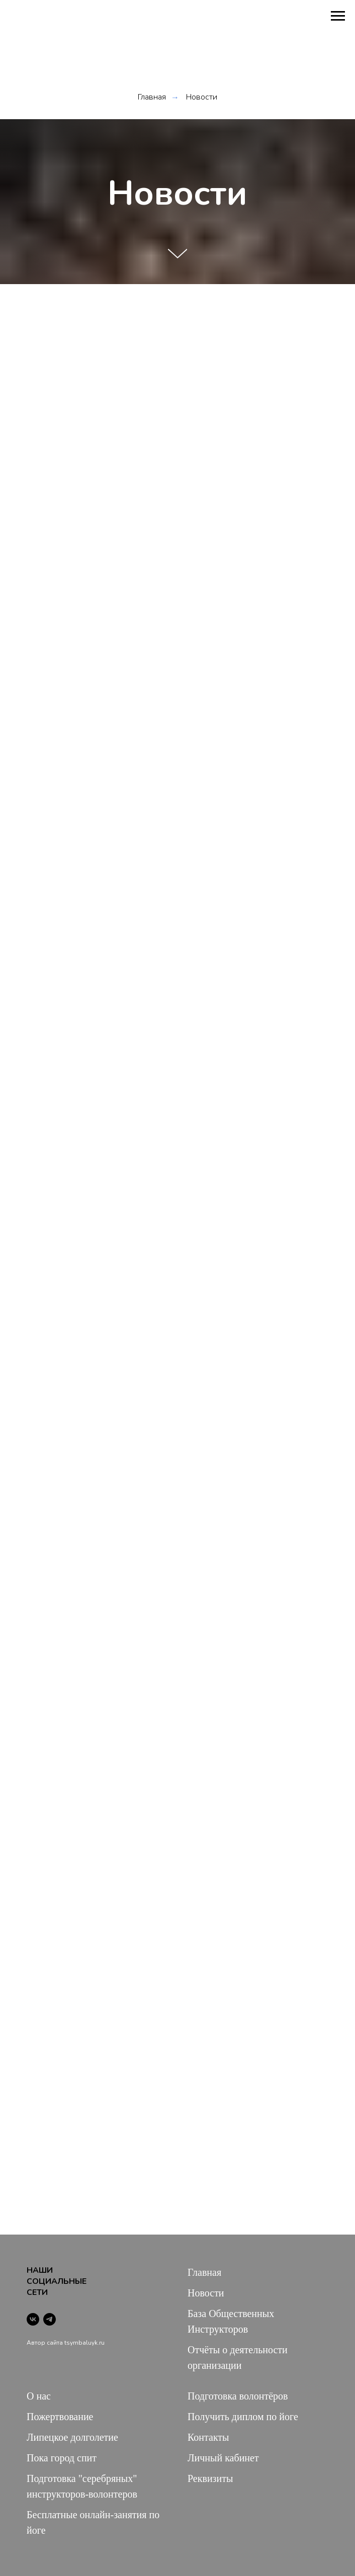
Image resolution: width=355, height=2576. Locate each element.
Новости (201, 97)
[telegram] (49, 2319)
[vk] (33, 2319)
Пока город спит (62, 2457)
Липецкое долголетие (72, 2437)
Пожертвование (60, 2416)
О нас (39, 2396)
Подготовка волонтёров (238, 2396)
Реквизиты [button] (210, 2478)
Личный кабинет (223, 2457)
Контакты (208, 2437)
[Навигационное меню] (338, 16)
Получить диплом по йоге (243, 2416)
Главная (152, 97)
